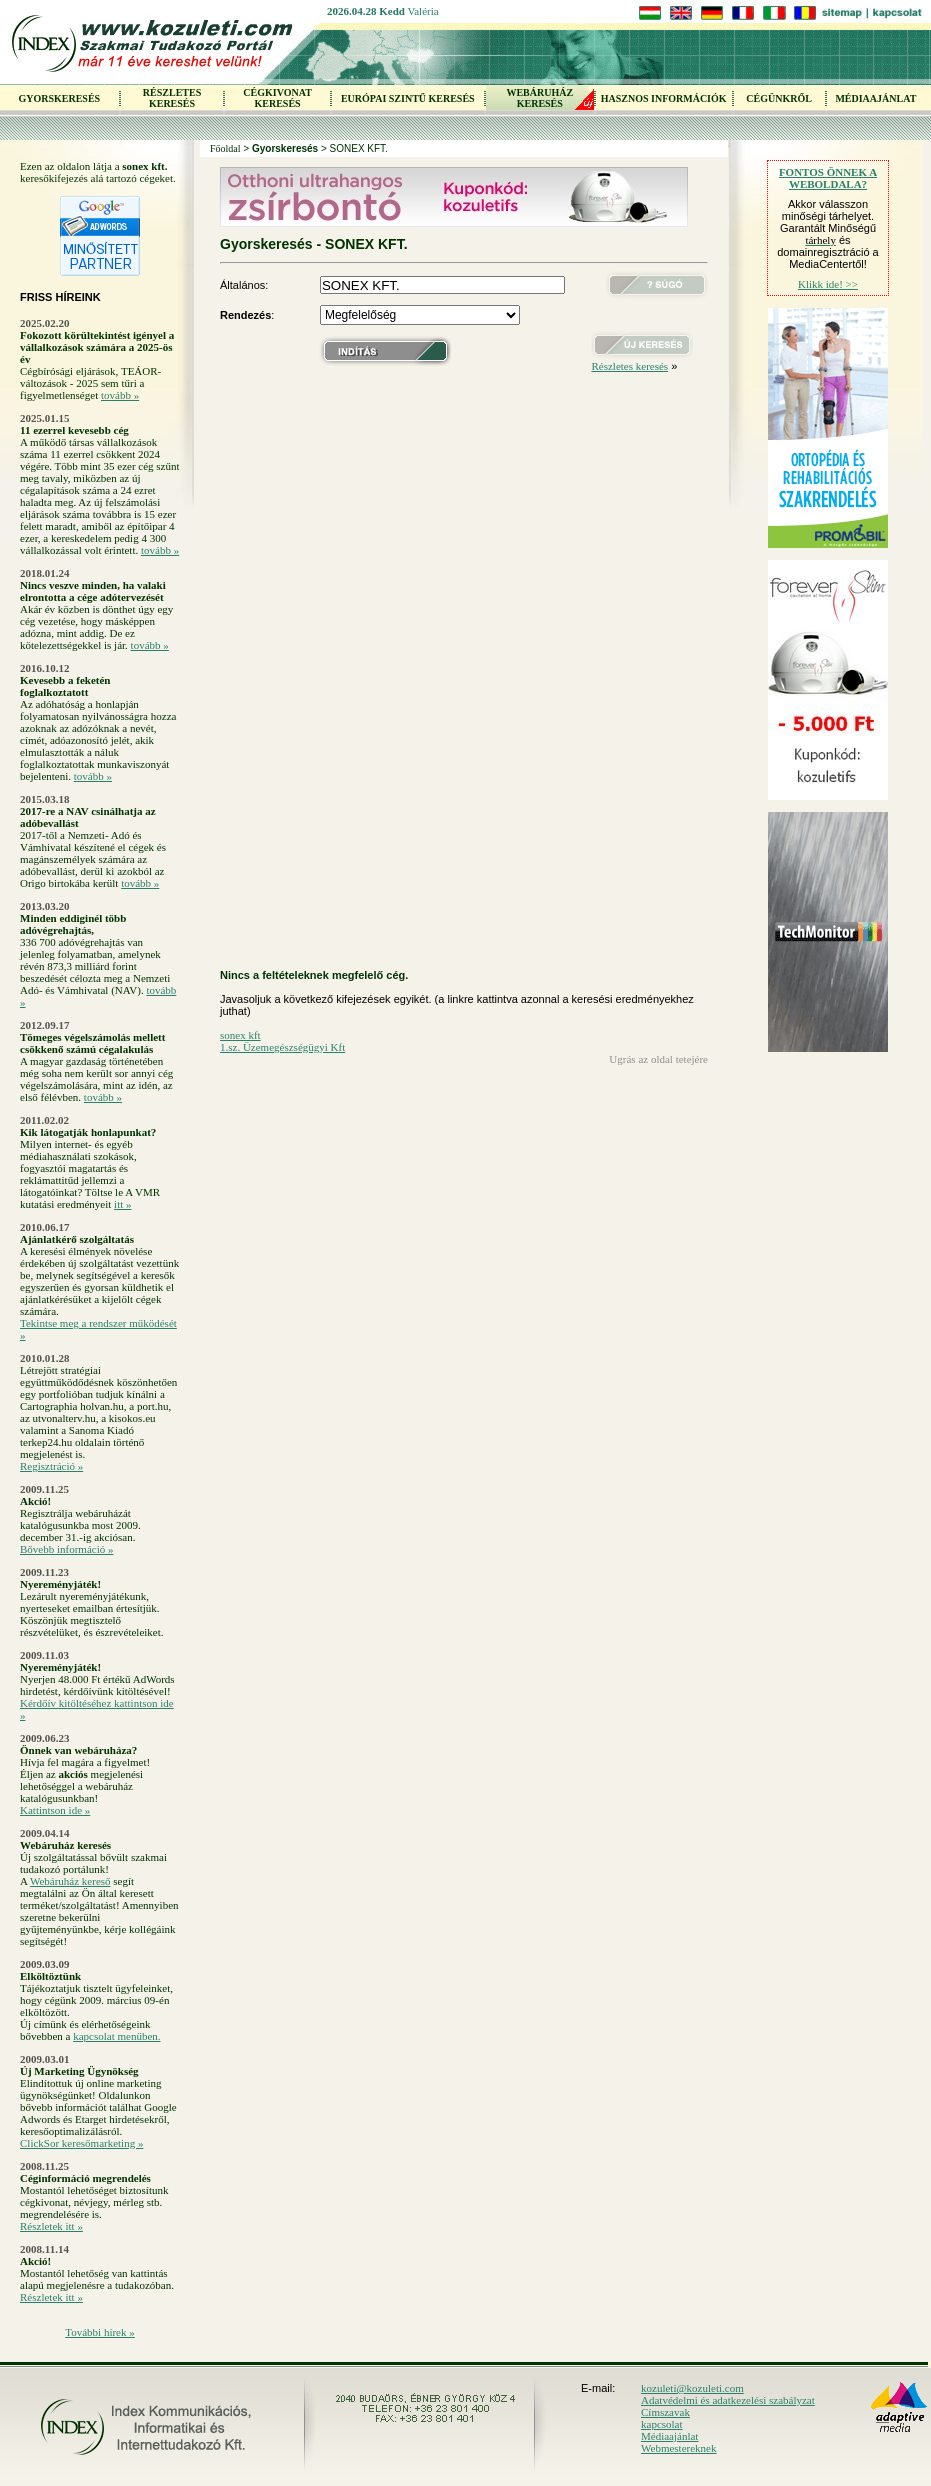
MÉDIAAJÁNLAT (875, 98)
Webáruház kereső (70, 1881)
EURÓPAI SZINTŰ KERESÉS (408, 98)
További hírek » (100, 2332)
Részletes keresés (629, 366)
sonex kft (240, 1035)
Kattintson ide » (55, 1810)
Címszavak (665, 2412)
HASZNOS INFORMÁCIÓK (664, 98)
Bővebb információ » (66, 1549)
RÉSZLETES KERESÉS (172, 98)
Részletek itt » (51, 2226)
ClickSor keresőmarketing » (81, 2143)
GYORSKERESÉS (59, 98)
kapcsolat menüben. (116, 2036)
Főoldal (225, 148)
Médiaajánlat (669, 2436)
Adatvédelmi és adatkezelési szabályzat (728, 2400)
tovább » (120, 395)
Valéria (423, 11)
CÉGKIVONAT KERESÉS (277, 98)
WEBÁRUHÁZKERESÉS (539, 98)
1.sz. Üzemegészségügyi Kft (282, 1047)
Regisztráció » (51, 1466)
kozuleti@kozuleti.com (692, 2388)
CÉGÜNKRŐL (779, 98)
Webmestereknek (678, 2448)
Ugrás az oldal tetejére (658, 1059)
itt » (122, 1204)
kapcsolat (662, 2424)
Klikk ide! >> (828, 284)
